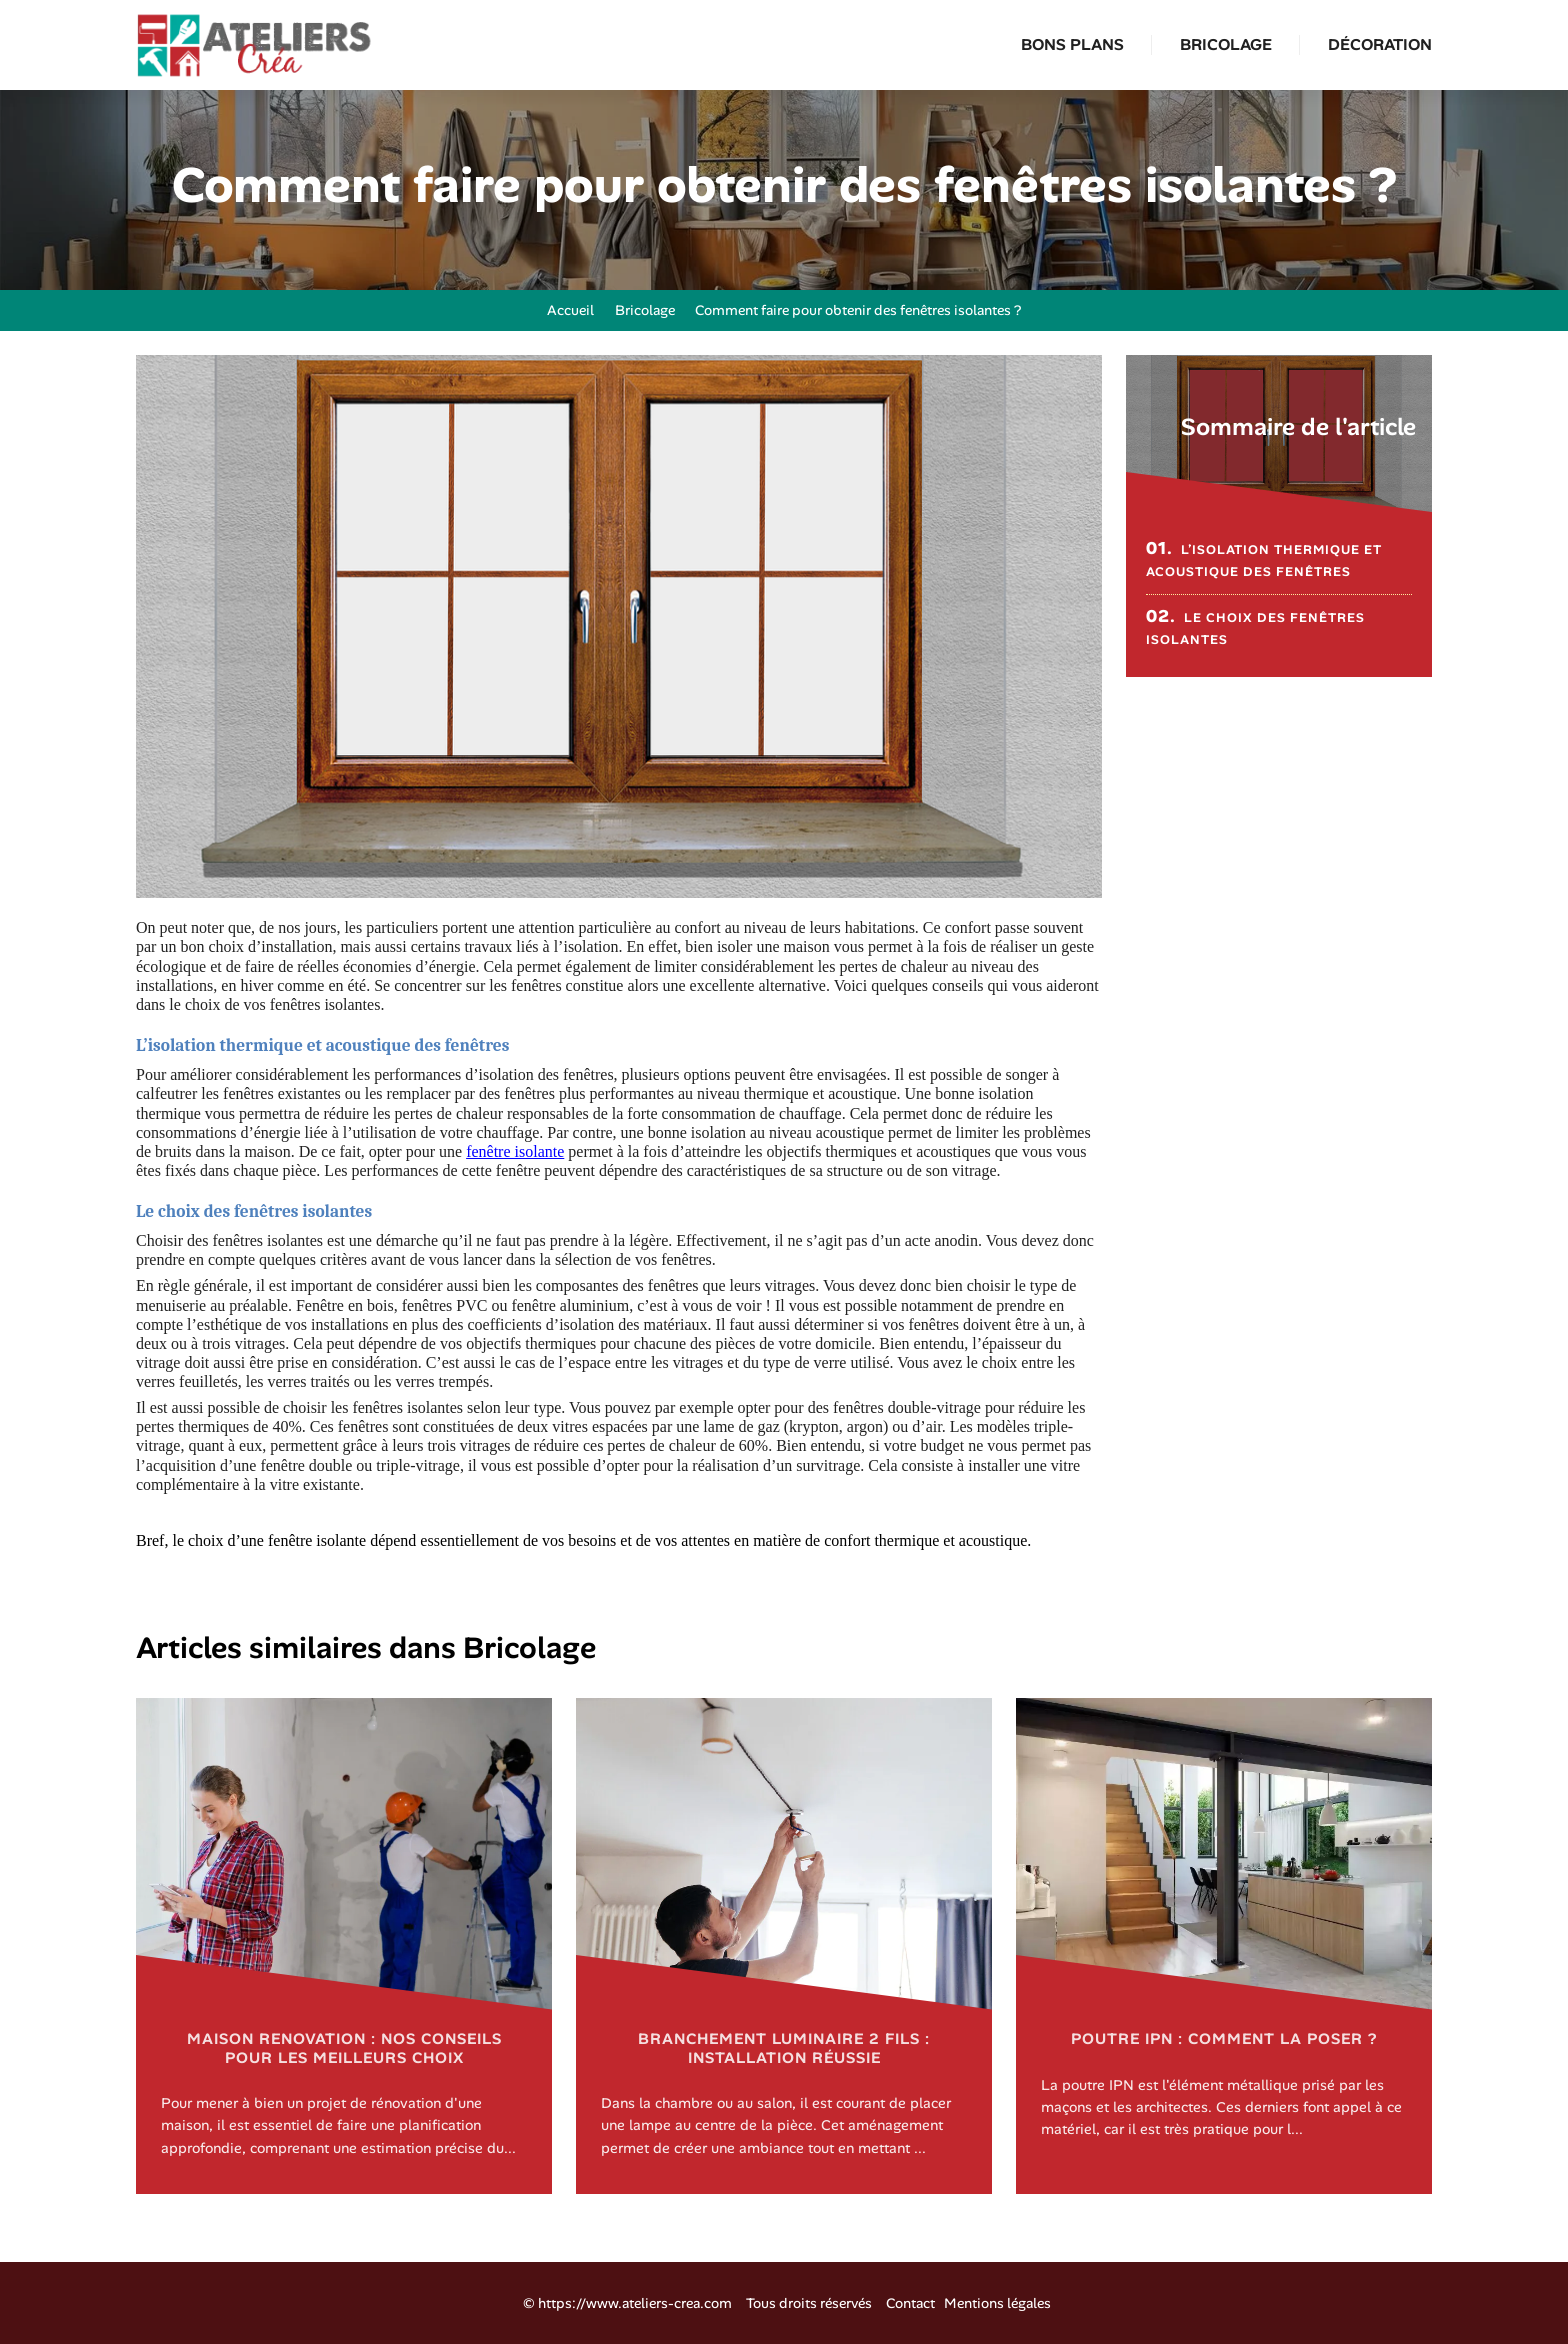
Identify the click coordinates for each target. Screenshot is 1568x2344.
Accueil (561, 310)
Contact (910, 2303)
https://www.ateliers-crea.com (635, 2303)
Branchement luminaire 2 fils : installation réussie (784, 2048)
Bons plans (1072, 44)
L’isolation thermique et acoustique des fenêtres (1264, 558)
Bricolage (1226, 44)
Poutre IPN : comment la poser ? (1224, 2039)
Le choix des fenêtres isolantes (1255, 626)
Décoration (1380, 44)
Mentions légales (997, 2303)
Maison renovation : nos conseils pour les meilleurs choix (344, 2048)
